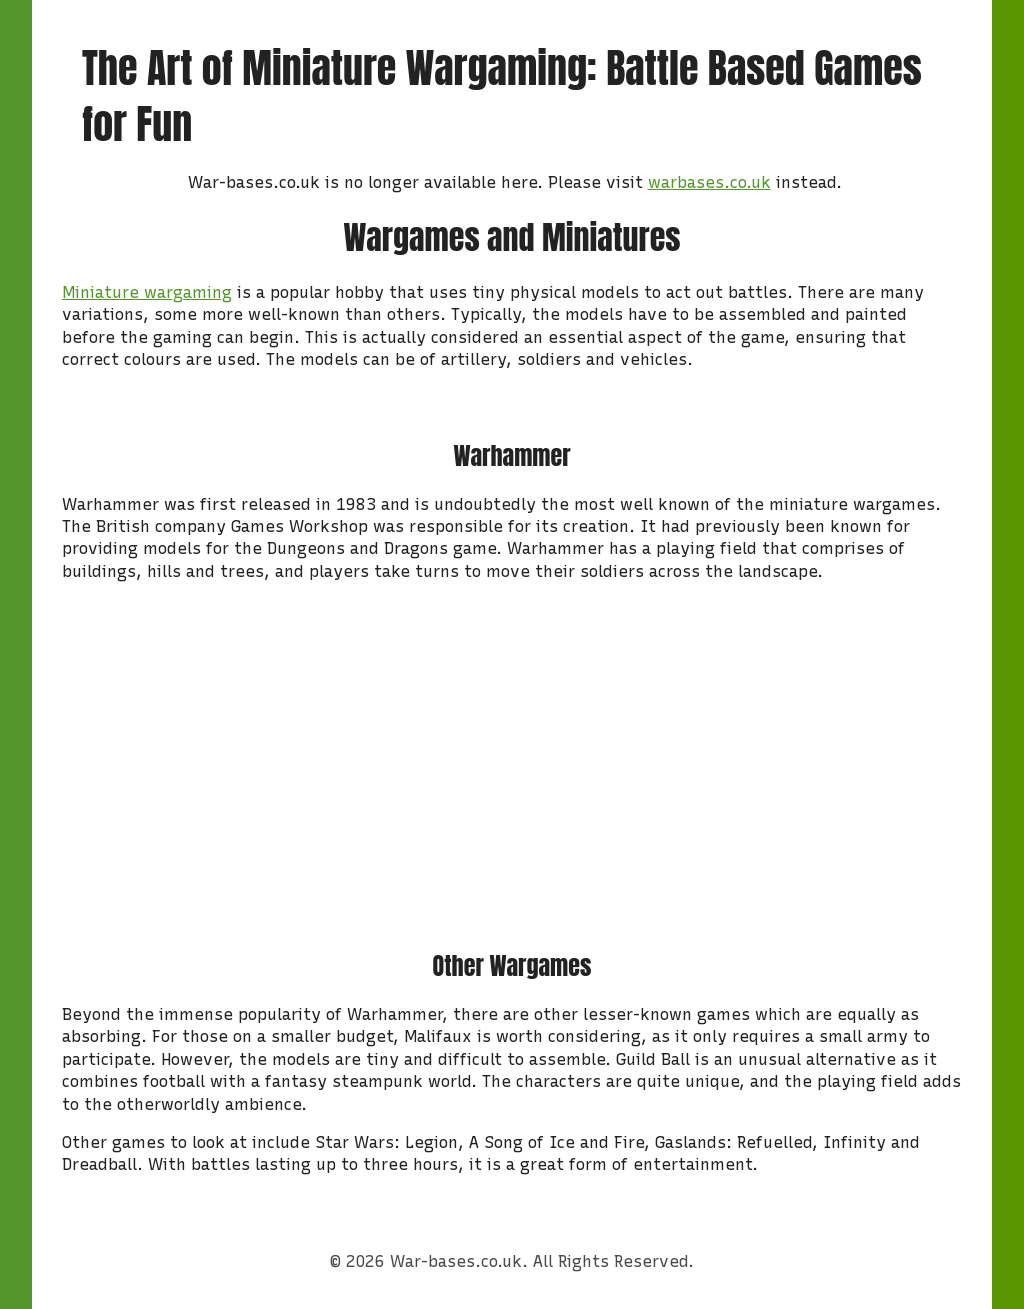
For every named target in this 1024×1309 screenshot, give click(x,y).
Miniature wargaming (147, 292)
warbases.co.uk (709, 182)
